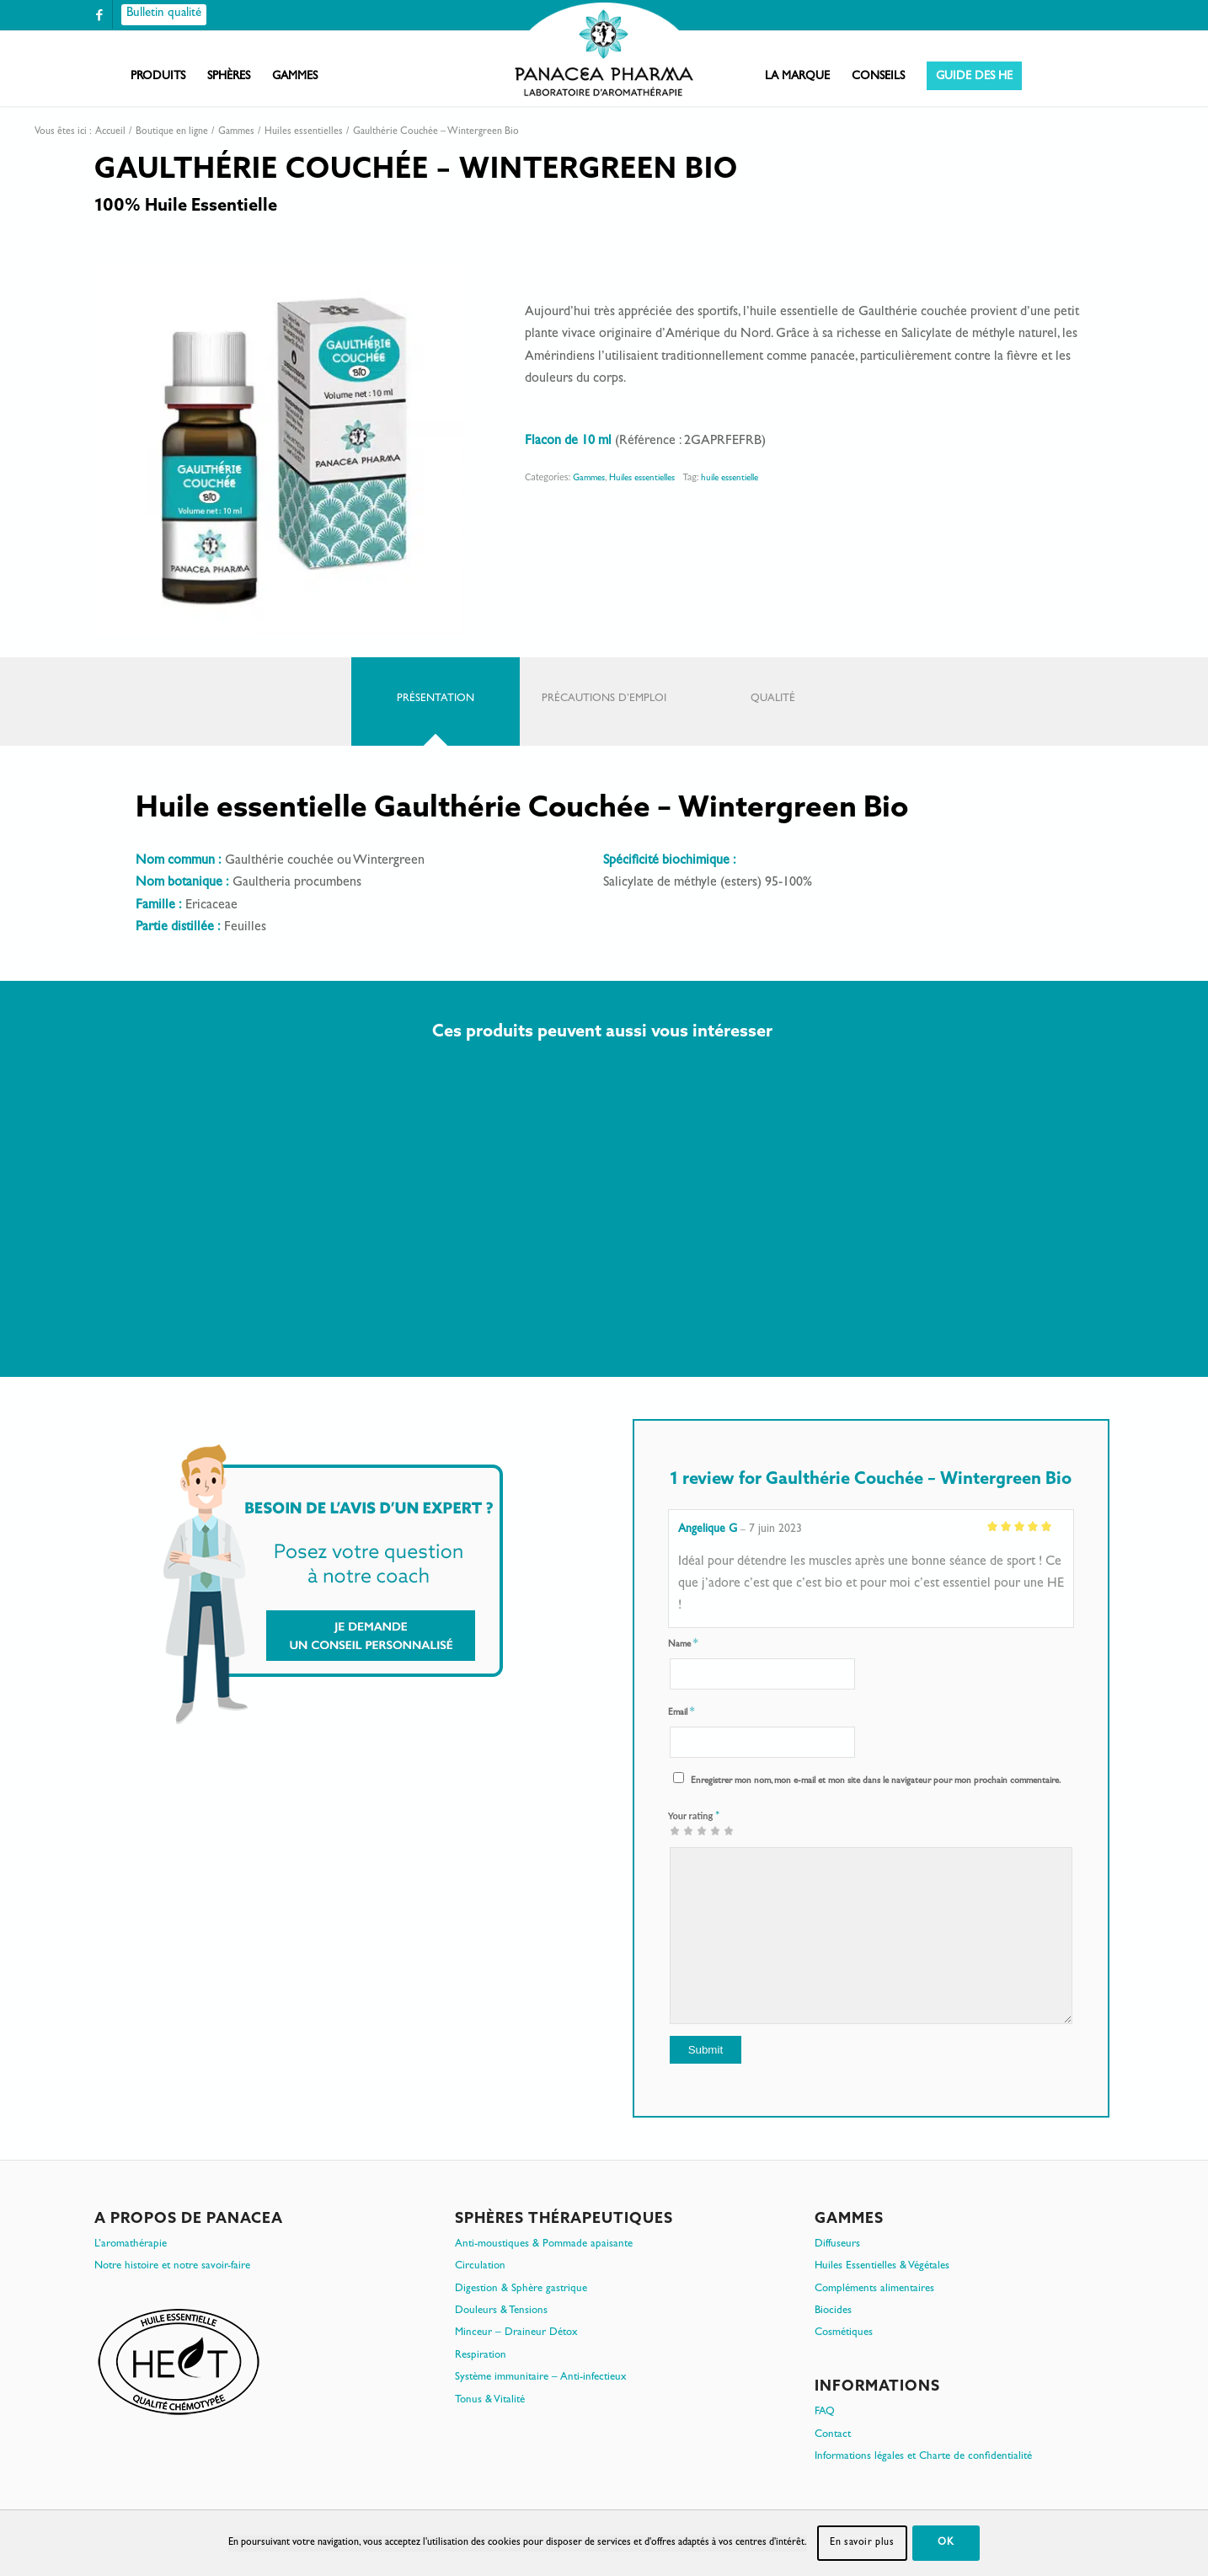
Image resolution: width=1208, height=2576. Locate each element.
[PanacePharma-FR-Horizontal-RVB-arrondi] (604, 51)
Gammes (589, 478)
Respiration (480, 2355)
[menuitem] (158, 77)
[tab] (435, 701)
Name (683, 1644)
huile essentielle (729, 478)
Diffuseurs (837, 2244)
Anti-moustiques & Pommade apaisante (544, 2244)
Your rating (694, 1815)
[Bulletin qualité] (163, 14)
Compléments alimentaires (874, 2289)
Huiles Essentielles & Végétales (882, 2266)
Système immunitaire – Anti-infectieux (541, 2377)
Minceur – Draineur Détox (516, 2332)
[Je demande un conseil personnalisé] (333, 1583)
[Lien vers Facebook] (99, 15)
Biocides (833, 2311)
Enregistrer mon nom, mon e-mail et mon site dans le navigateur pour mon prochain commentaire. (876, 1781)
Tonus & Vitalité (490, 2400)
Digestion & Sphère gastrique (521, 2289)
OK (946, 2543)
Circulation (480, 2266)
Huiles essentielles (642, 478)
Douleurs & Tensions (501, 2311)
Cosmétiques (844, 2332)
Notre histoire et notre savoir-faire (172, 2266)
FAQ (825, 2412)
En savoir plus (862, 2543)
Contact (833, 2434)
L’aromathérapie (130, 2244)
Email (681, 1712)
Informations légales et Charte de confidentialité (923, 2456)
